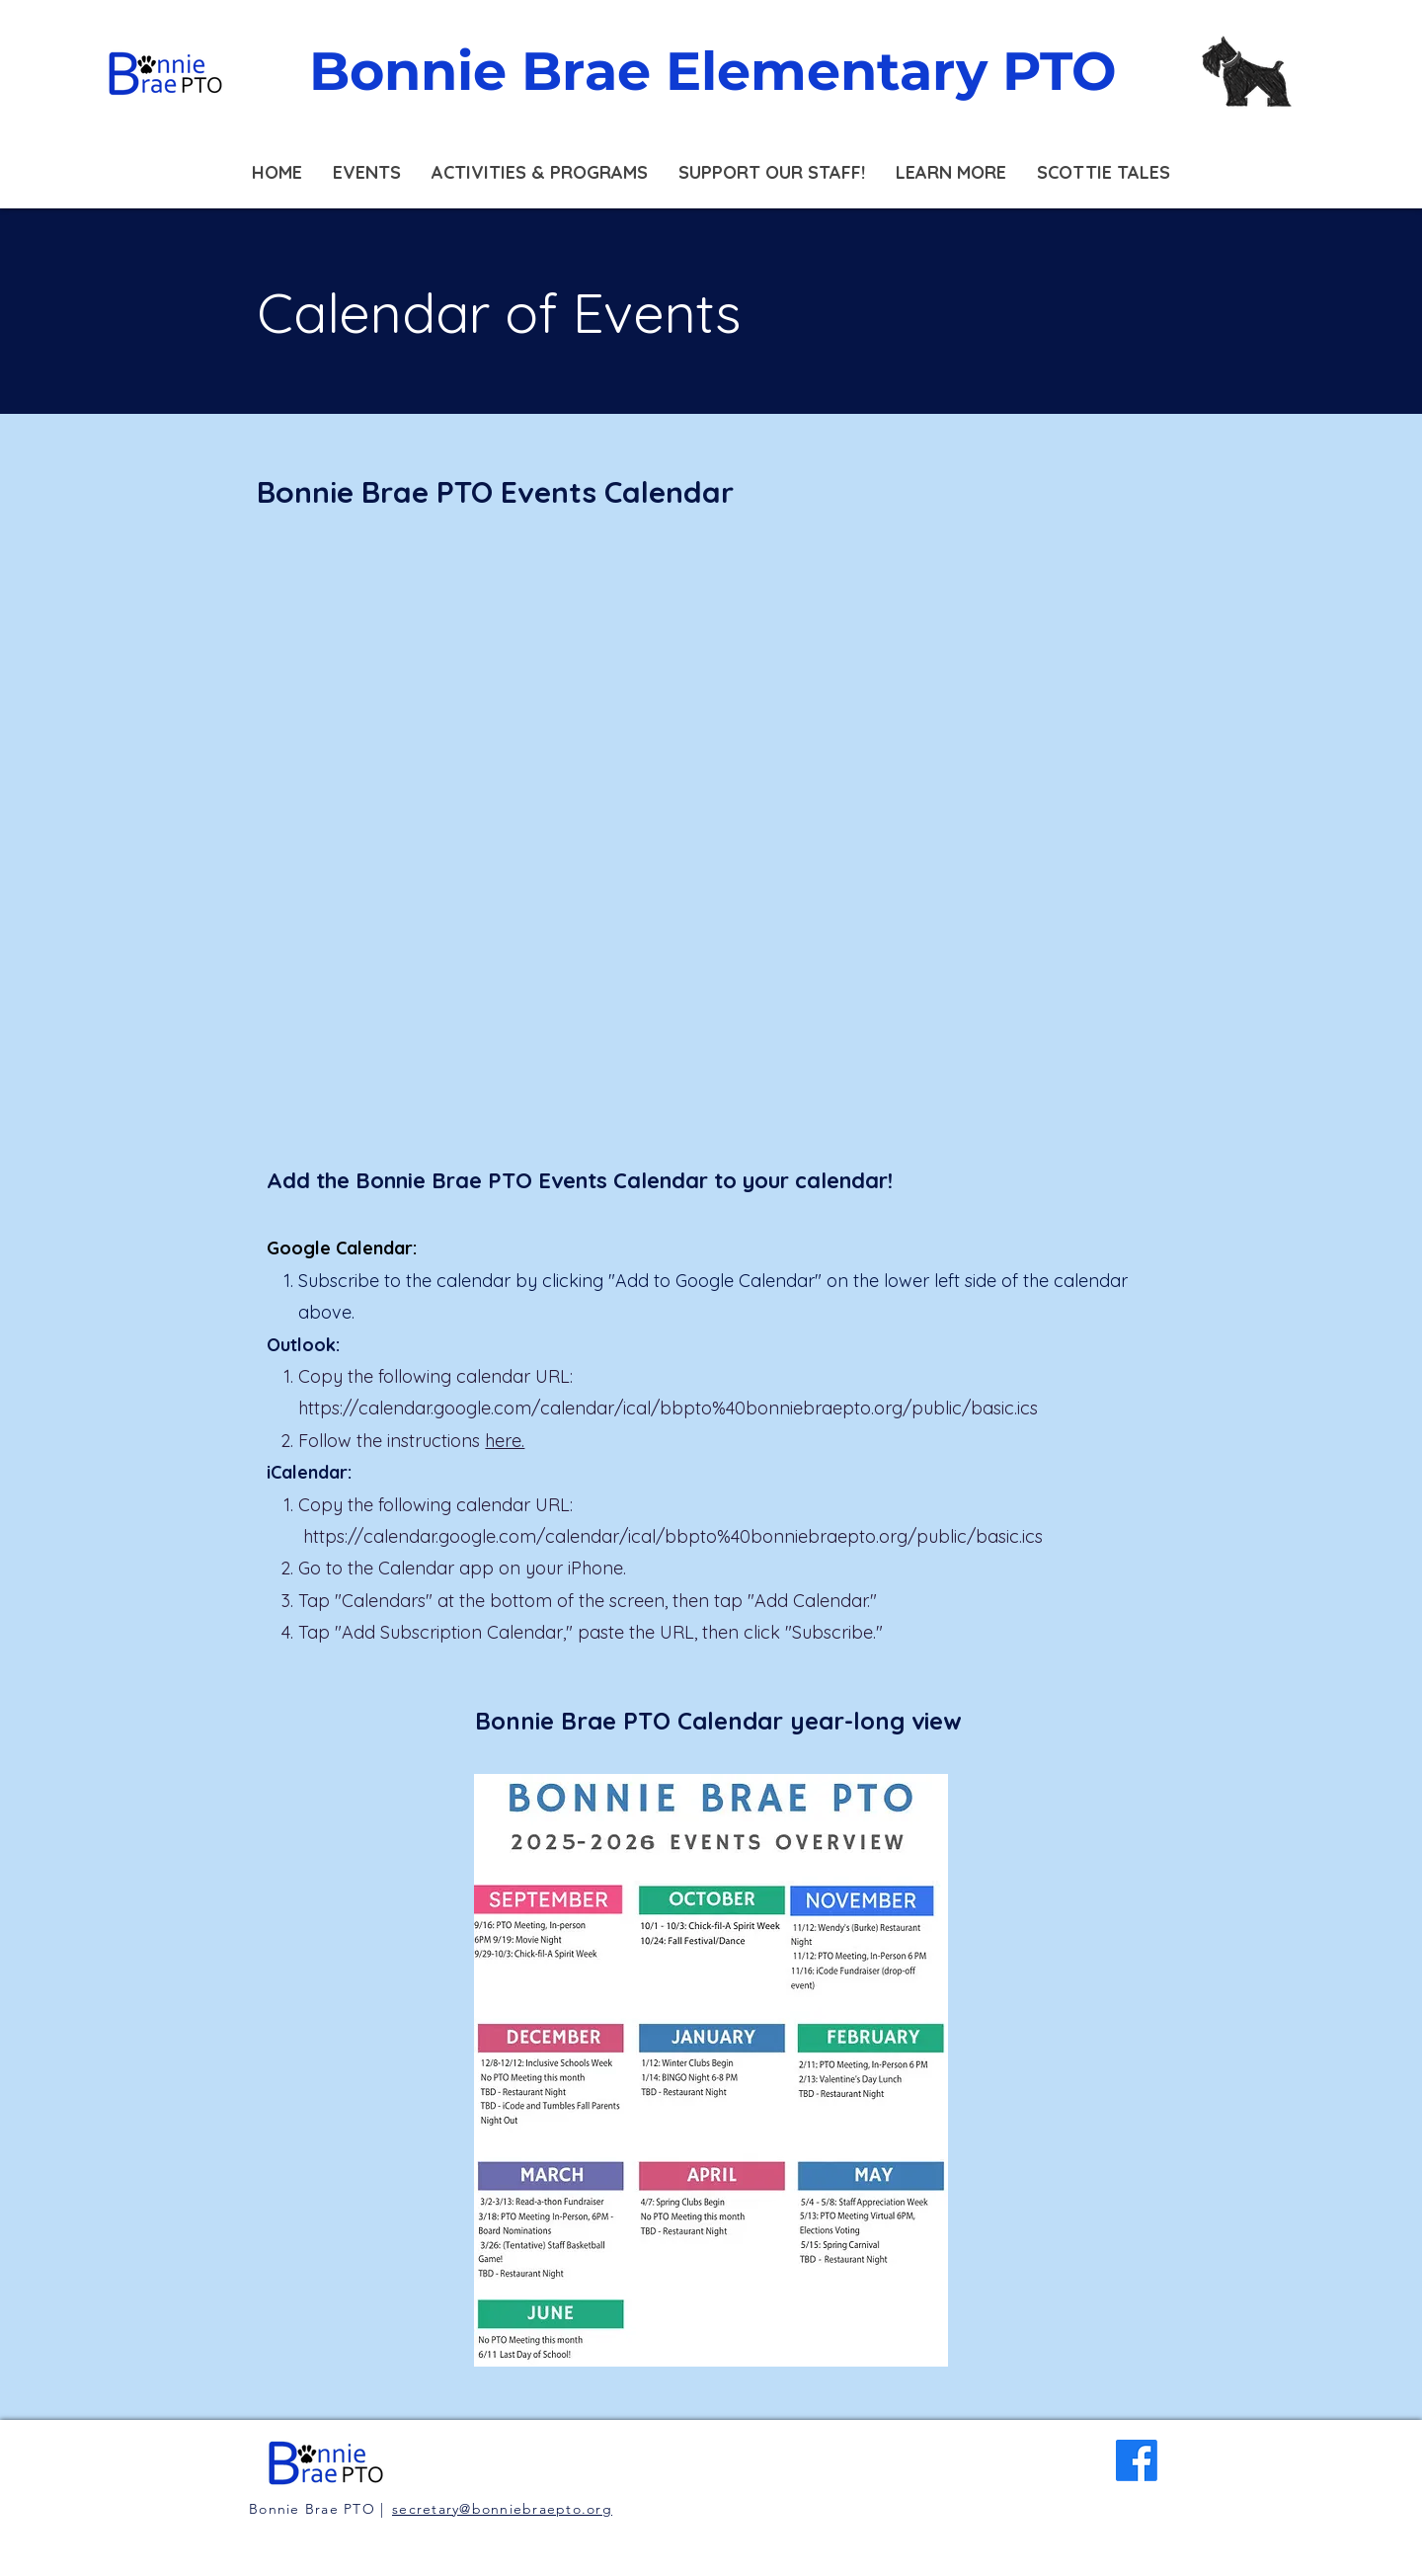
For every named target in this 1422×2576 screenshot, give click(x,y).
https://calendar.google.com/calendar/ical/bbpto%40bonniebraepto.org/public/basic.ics (668, 1408)
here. (504, 1440)
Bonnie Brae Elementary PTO (713, 71)
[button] (367, 173)
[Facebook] (1136, 2460)
